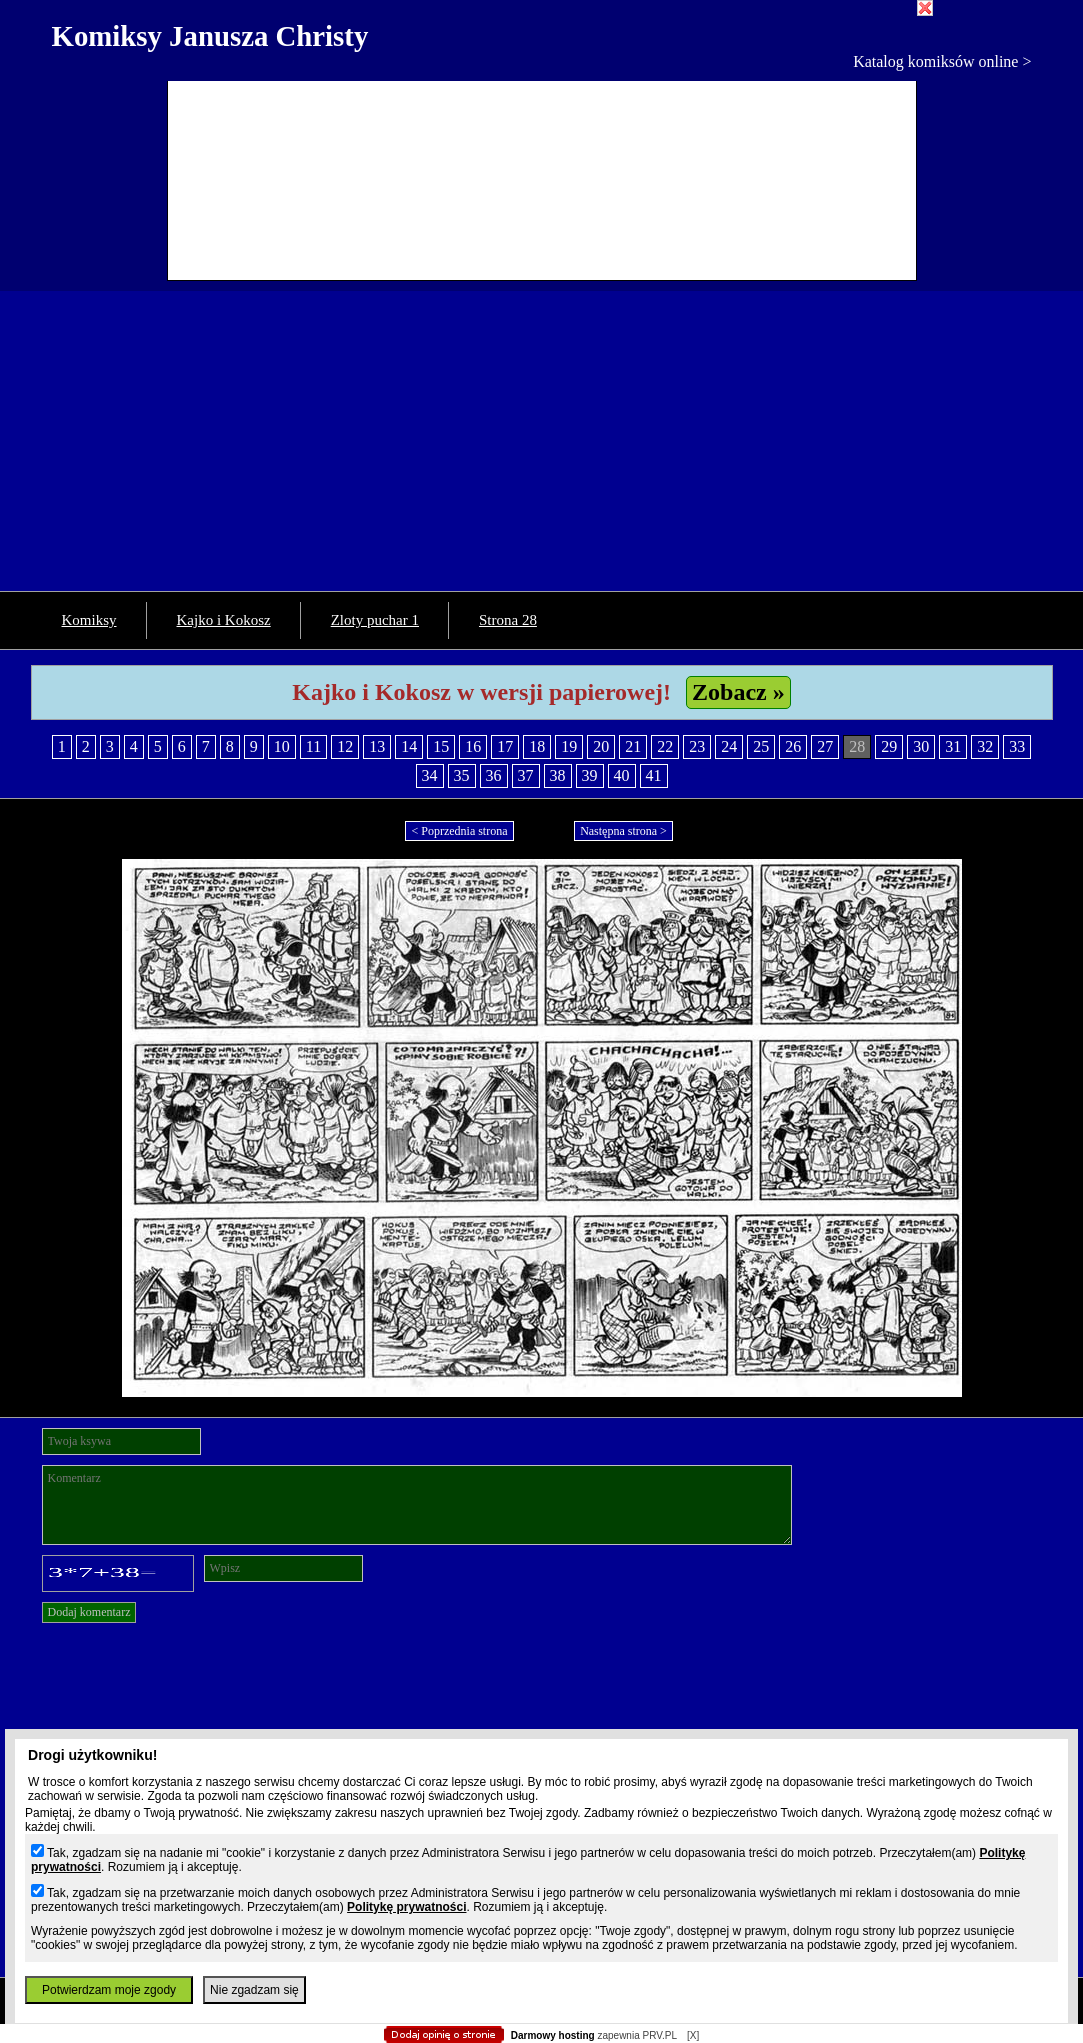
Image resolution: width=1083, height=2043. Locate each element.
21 (633, 746)
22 (665, 746)
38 (558, 775)
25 (761, 746)
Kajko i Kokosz (224, 620)
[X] (693, 2035)
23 (697, 746)
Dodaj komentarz (89, 1612)
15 (441, 746)
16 (473, 746)
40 (622, 775)
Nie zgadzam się (254, 1990)
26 (793, 746)
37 (526, 775)
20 (601, 746)
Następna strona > (623, 831)
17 (505, 746)
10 (282, 746)
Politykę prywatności (406, 1907)
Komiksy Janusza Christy (210, 36)
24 (729, 746)
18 (537, 746)
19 (569, 746)
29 (889, 746)
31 (953, 746)
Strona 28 (508, 620)
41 (654, 775)
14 (409, 746)
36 (494, 775)
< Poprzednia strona (459, 831)
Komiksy (89, 620)
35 (462, 775)
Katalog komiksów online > (942, 61)
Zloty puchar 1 (375, 620)
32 (985, 746)
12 (345, 746)
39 (590, 775)
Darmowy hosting (553, 2035)
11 (313, 746)
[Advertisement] (541, 441)
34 (430, 775)
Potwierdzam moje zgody (109, 1990)
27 (825, 746)
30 (921, 746)
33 (1017, 746)
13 (377, 746)
